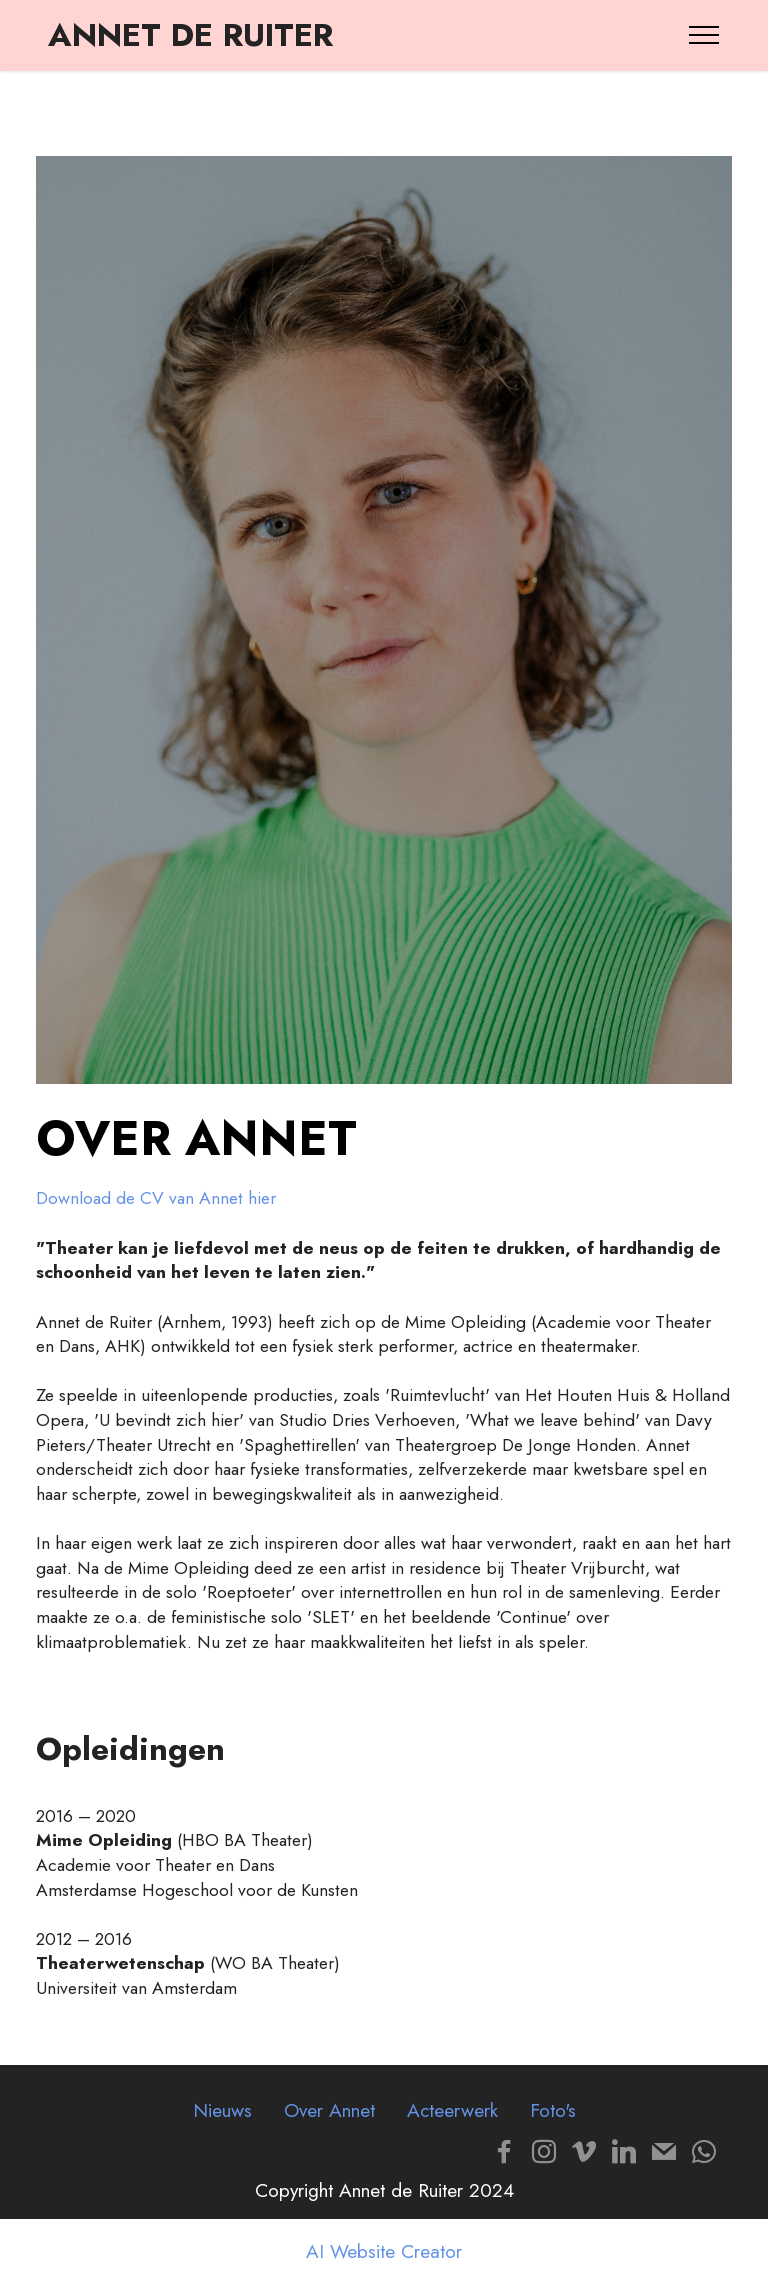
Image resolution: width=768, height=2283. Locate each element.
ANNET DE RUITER (190, 35)
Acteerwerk (452, 2110)
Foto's (553, 2110)
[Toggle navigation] (704, 35)
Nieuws (222, 2110)
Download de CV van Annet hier (156, 1198)
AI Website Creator (384, 2251)
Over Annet (329, 2110)
